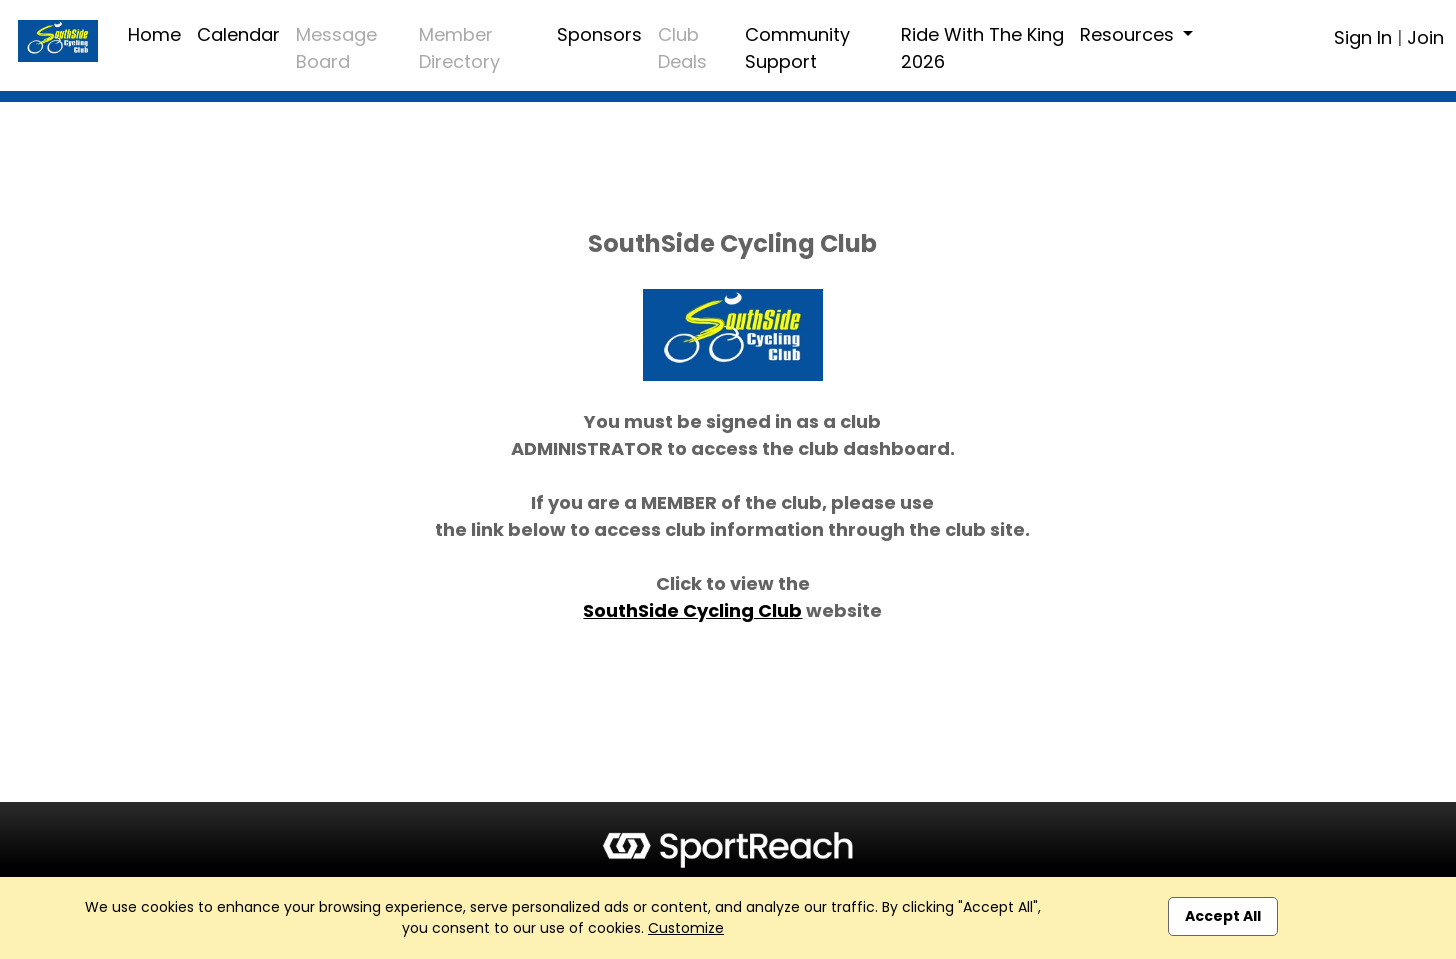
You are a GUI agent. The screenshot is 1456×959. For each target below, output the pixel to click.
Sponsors (599, 34)
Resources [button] (1129, 34)
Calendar (238, 34)
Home (154, 34)
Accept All (1223, 916)
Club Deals (682, 48)
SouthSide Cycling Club (692, 610)
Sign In (1363, 37)
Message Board (336, 48)
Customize (686, 928)
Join (1425, 37)
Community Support (797, 48)
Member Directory (459, 48)
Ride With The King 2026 (982, 48)
